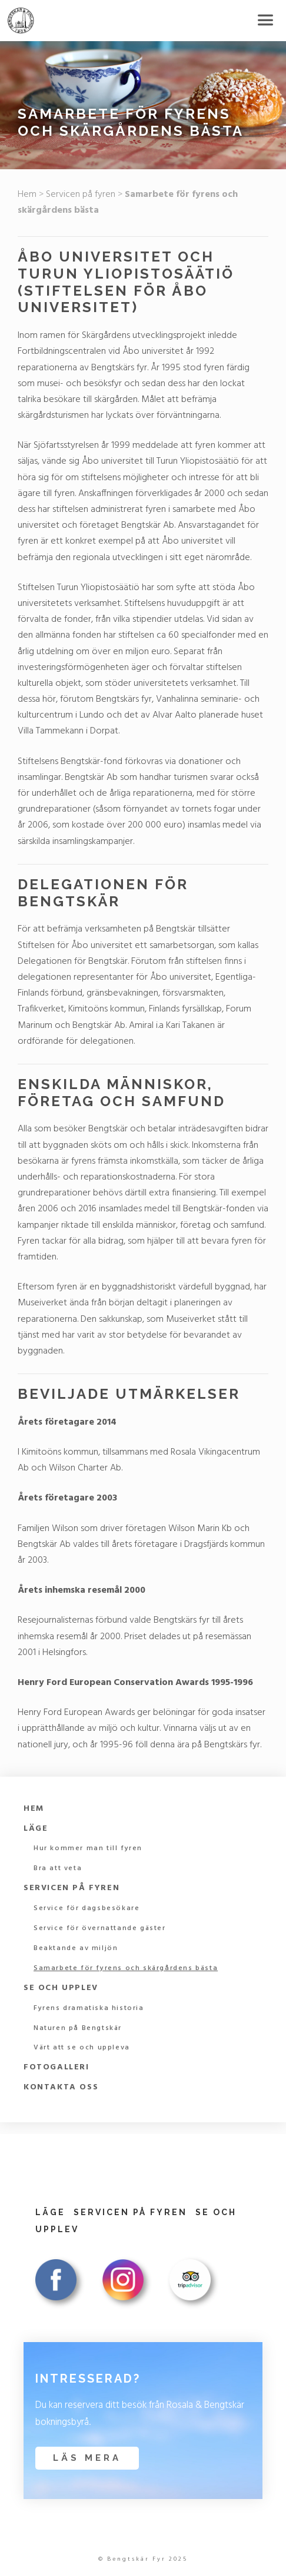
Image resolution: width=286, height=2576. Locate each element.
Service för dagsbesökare (86, 1908)
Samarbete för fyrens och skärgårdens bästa (126, 1968)
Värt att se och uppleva (82, 2048)
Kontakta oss (61, 2087)
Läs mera (87, 2458)
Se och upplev (61, 1988)
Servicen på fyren (80, 194)
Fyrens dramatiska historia (89, 2008)
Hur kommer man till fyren (88, 1848)
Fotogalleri (56, 2067)
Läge (36, 1828)
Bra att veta (58, 1868)
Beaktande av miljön (76, 1948)
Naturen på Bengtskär (78, 2028)
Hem (27, 194)
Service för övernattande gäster (100, 1928)
